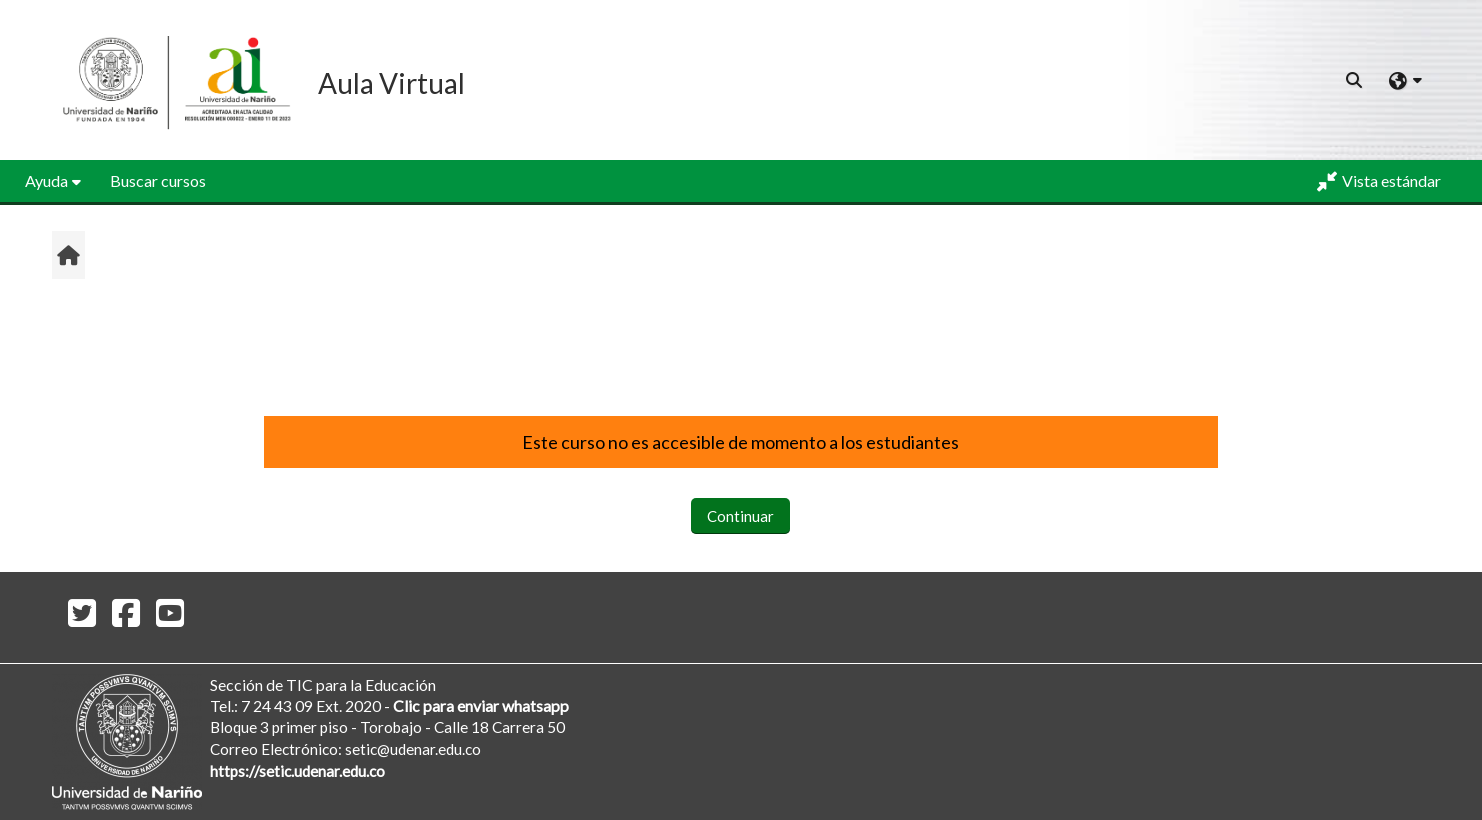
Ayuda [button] (46, 180)
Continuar (740, 516)
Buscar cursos (158, 180)
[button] (1355, 80)
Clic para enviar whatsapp (481, 705)
